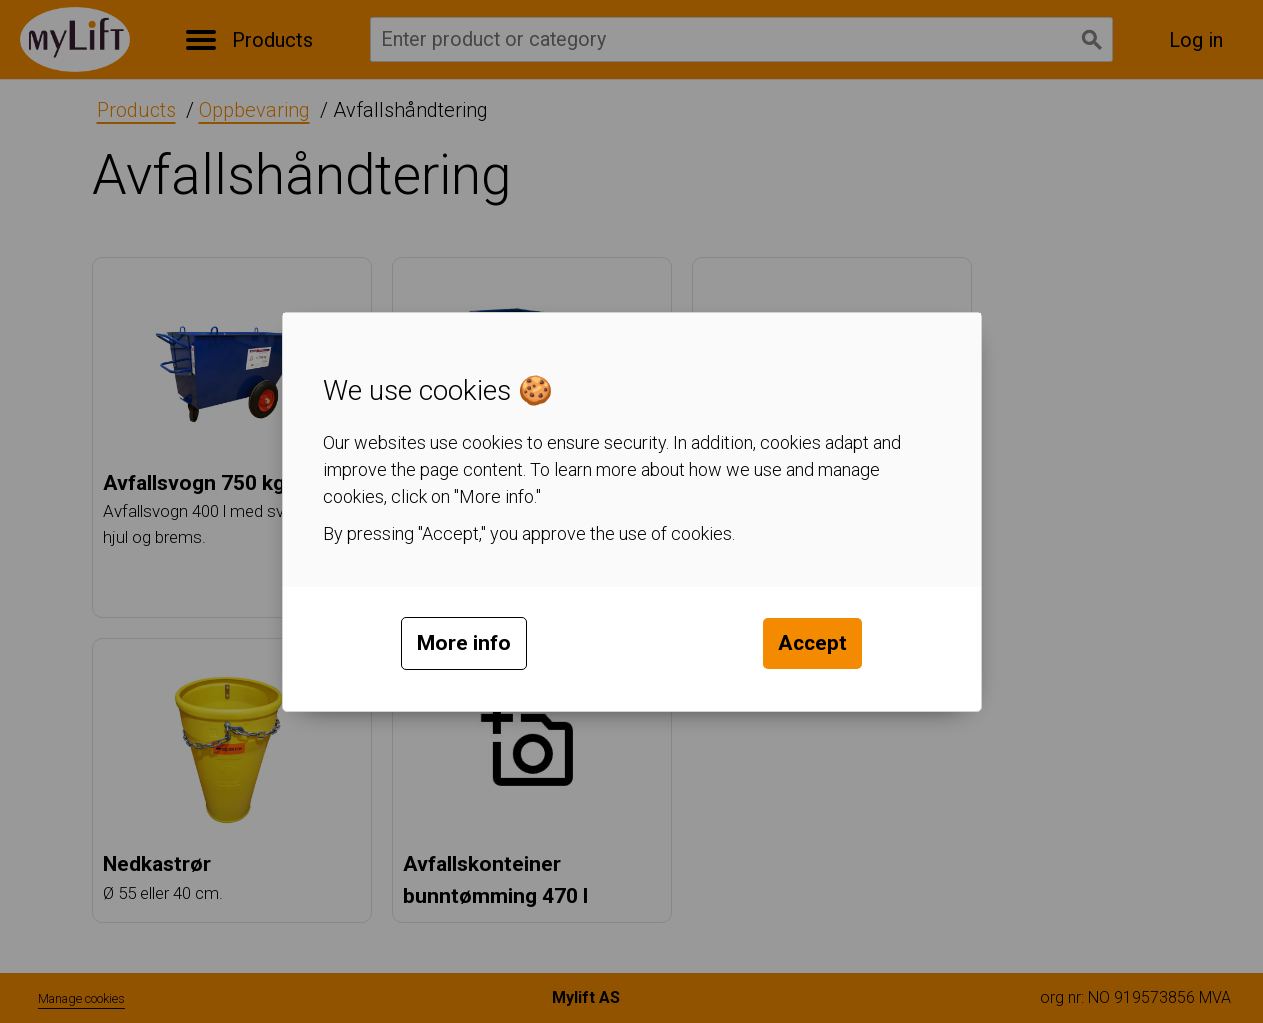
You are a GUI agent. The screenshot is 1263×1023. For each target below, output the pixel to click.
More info (464, 643)
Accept (812, 643)
